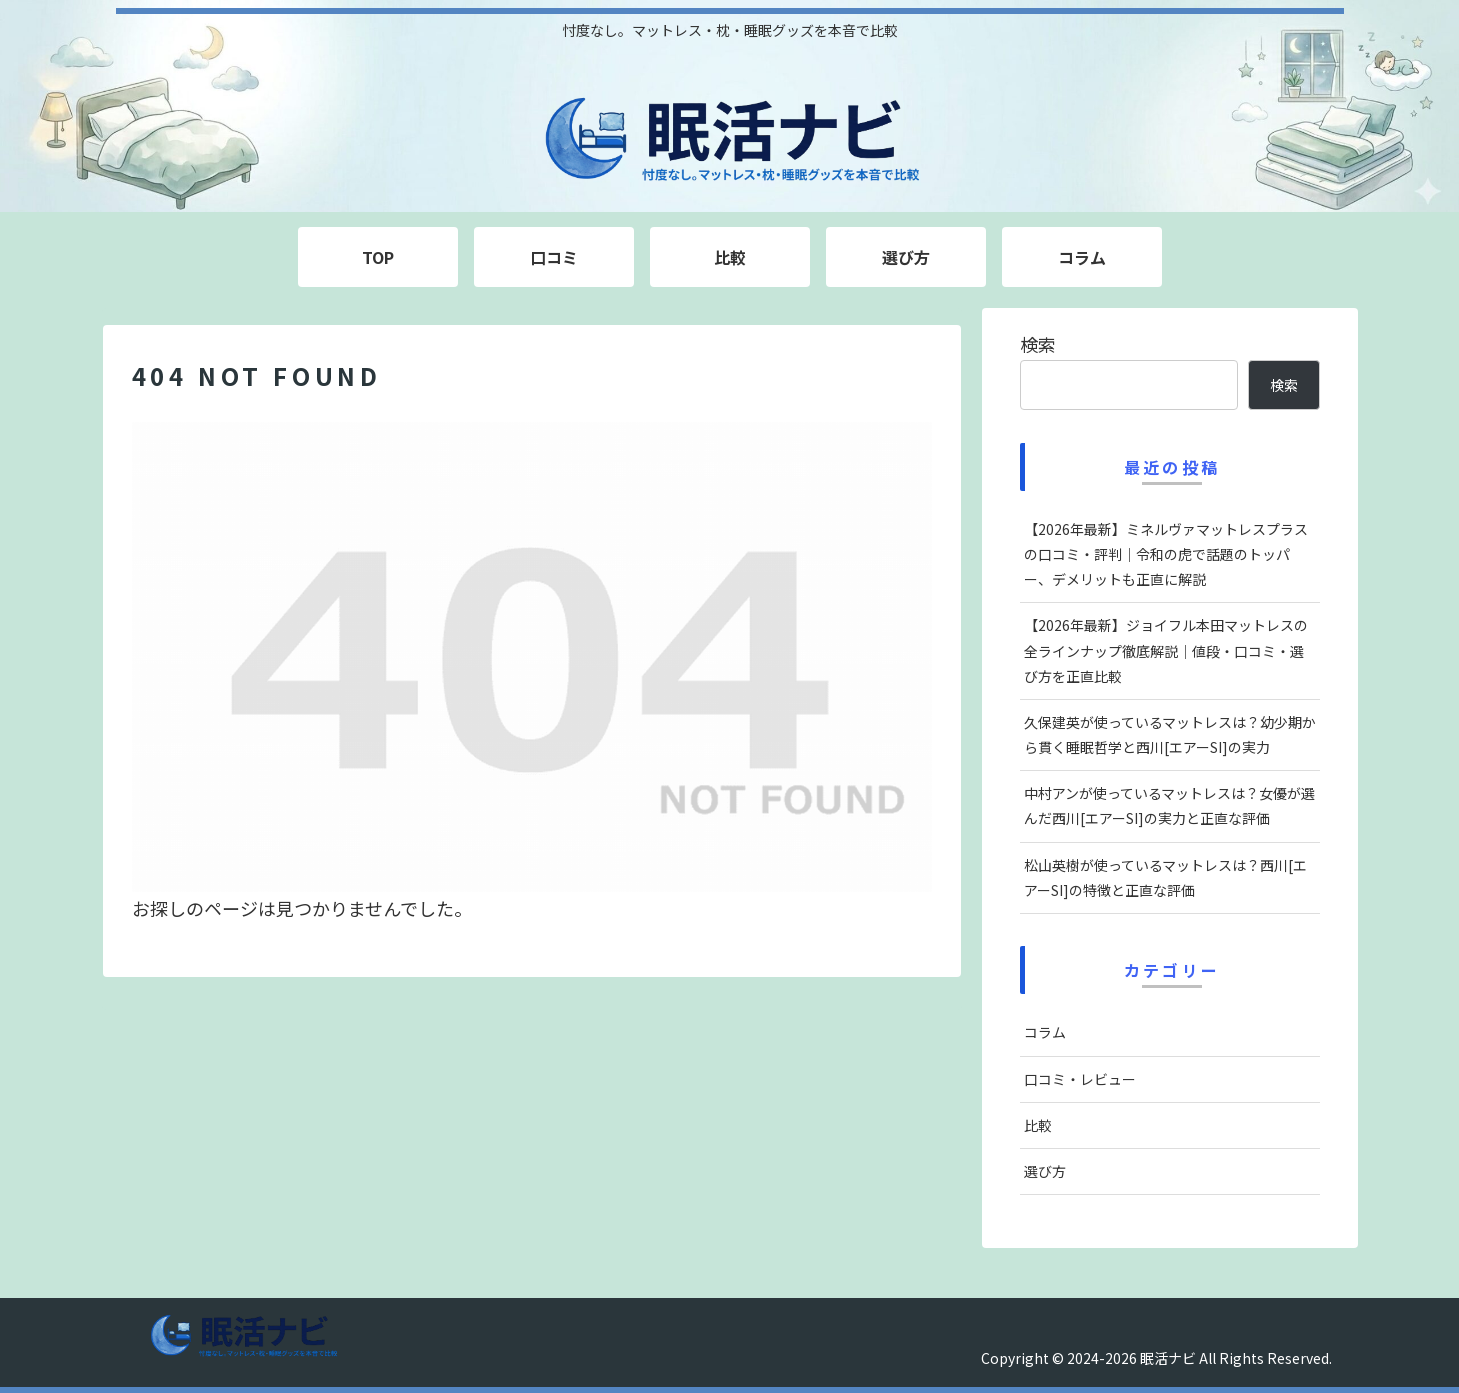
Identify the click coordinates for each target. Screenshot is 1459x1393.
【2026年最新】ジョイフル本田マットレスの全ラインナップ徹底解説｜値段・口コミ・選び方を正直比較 (1166, 650)
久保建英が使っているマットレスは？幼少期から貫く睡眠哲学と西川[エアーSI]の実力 (1170, 734)
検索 (1038, 344)
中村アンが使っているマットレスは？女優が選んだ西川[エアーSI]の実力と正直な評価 (1169, 805)
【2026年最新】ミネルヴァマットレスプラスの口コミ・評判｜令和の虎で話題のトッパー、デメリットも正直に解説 (1166, 554)
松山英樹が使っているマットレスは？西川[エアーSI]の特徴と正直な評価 (1165, 877)
